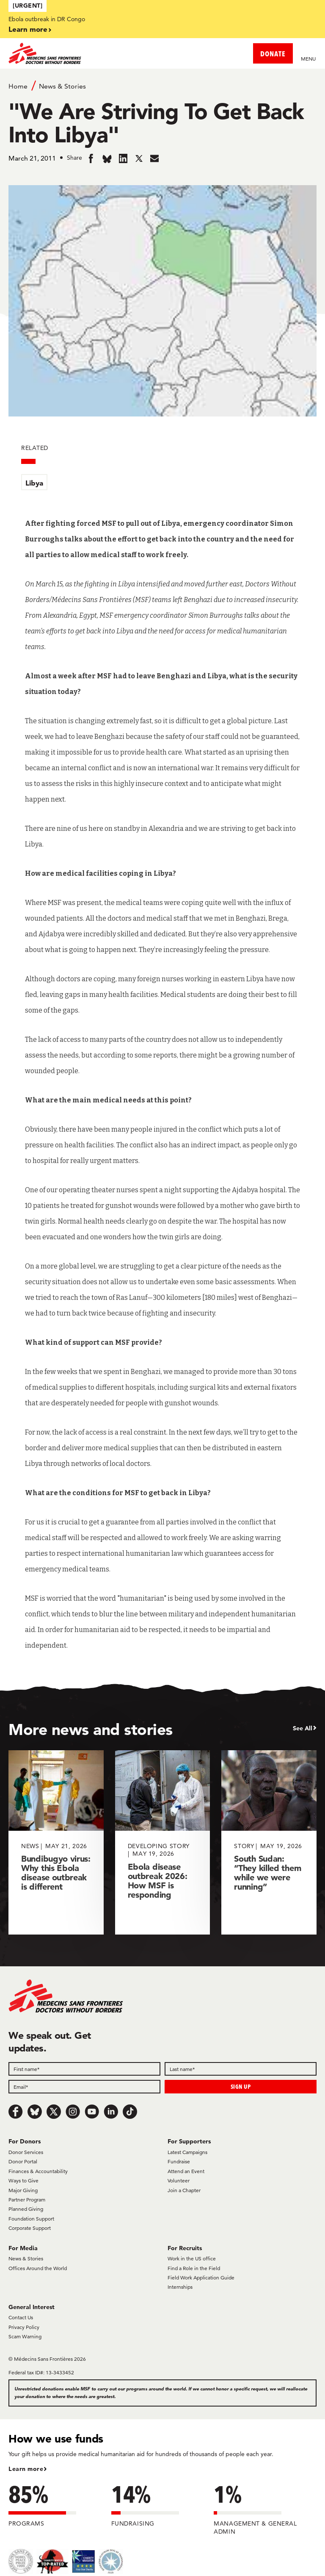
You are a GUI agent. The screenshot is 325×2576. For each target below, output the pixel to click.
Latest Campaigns (187, 2152)
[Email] (84, 2086)
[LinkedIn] (111, 2111)
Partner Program (26, 2199)
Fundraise (179, 2161)
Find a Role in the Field (194, 2268)
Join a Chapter (184, 2190)
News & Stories (62, 86)
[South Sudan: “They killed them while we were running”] (269, 1842)
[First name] (84, 2069)
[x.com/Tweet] (54, 2111)
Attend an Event (186, 2171)
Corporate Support (29, 2228)
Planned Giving (25, 2209)
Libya (34, 482)
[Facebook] (15, 2111)
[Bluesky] (35, 2111)
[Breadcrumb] (162, 86)
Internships (180, 2287)
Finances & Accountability (38, 2171)
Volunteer (179, 2180)
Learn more (27, 29)
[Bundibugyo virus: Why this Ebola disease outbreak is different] (56, 1842)
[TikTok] (130, 2111)
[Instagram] (73, 2111)
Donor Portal (22, 2161)
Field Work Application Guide (201, 2277)
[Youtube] (92, 2111)
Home (18, 86)
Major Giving (23, 2190)
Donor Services (25, 2152)
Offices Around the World (37, 2268)
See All (302, 1728)
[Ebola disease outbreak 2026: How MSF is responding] (162, 1842)
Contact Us (20, 2317)
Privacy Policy (23, 2327)
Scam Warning (24, 2336)
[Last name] (241, 2069)
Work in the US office (192, 2258)
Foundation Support (31, 2218)
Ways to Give (23, 2180)
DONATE (273, 53)
